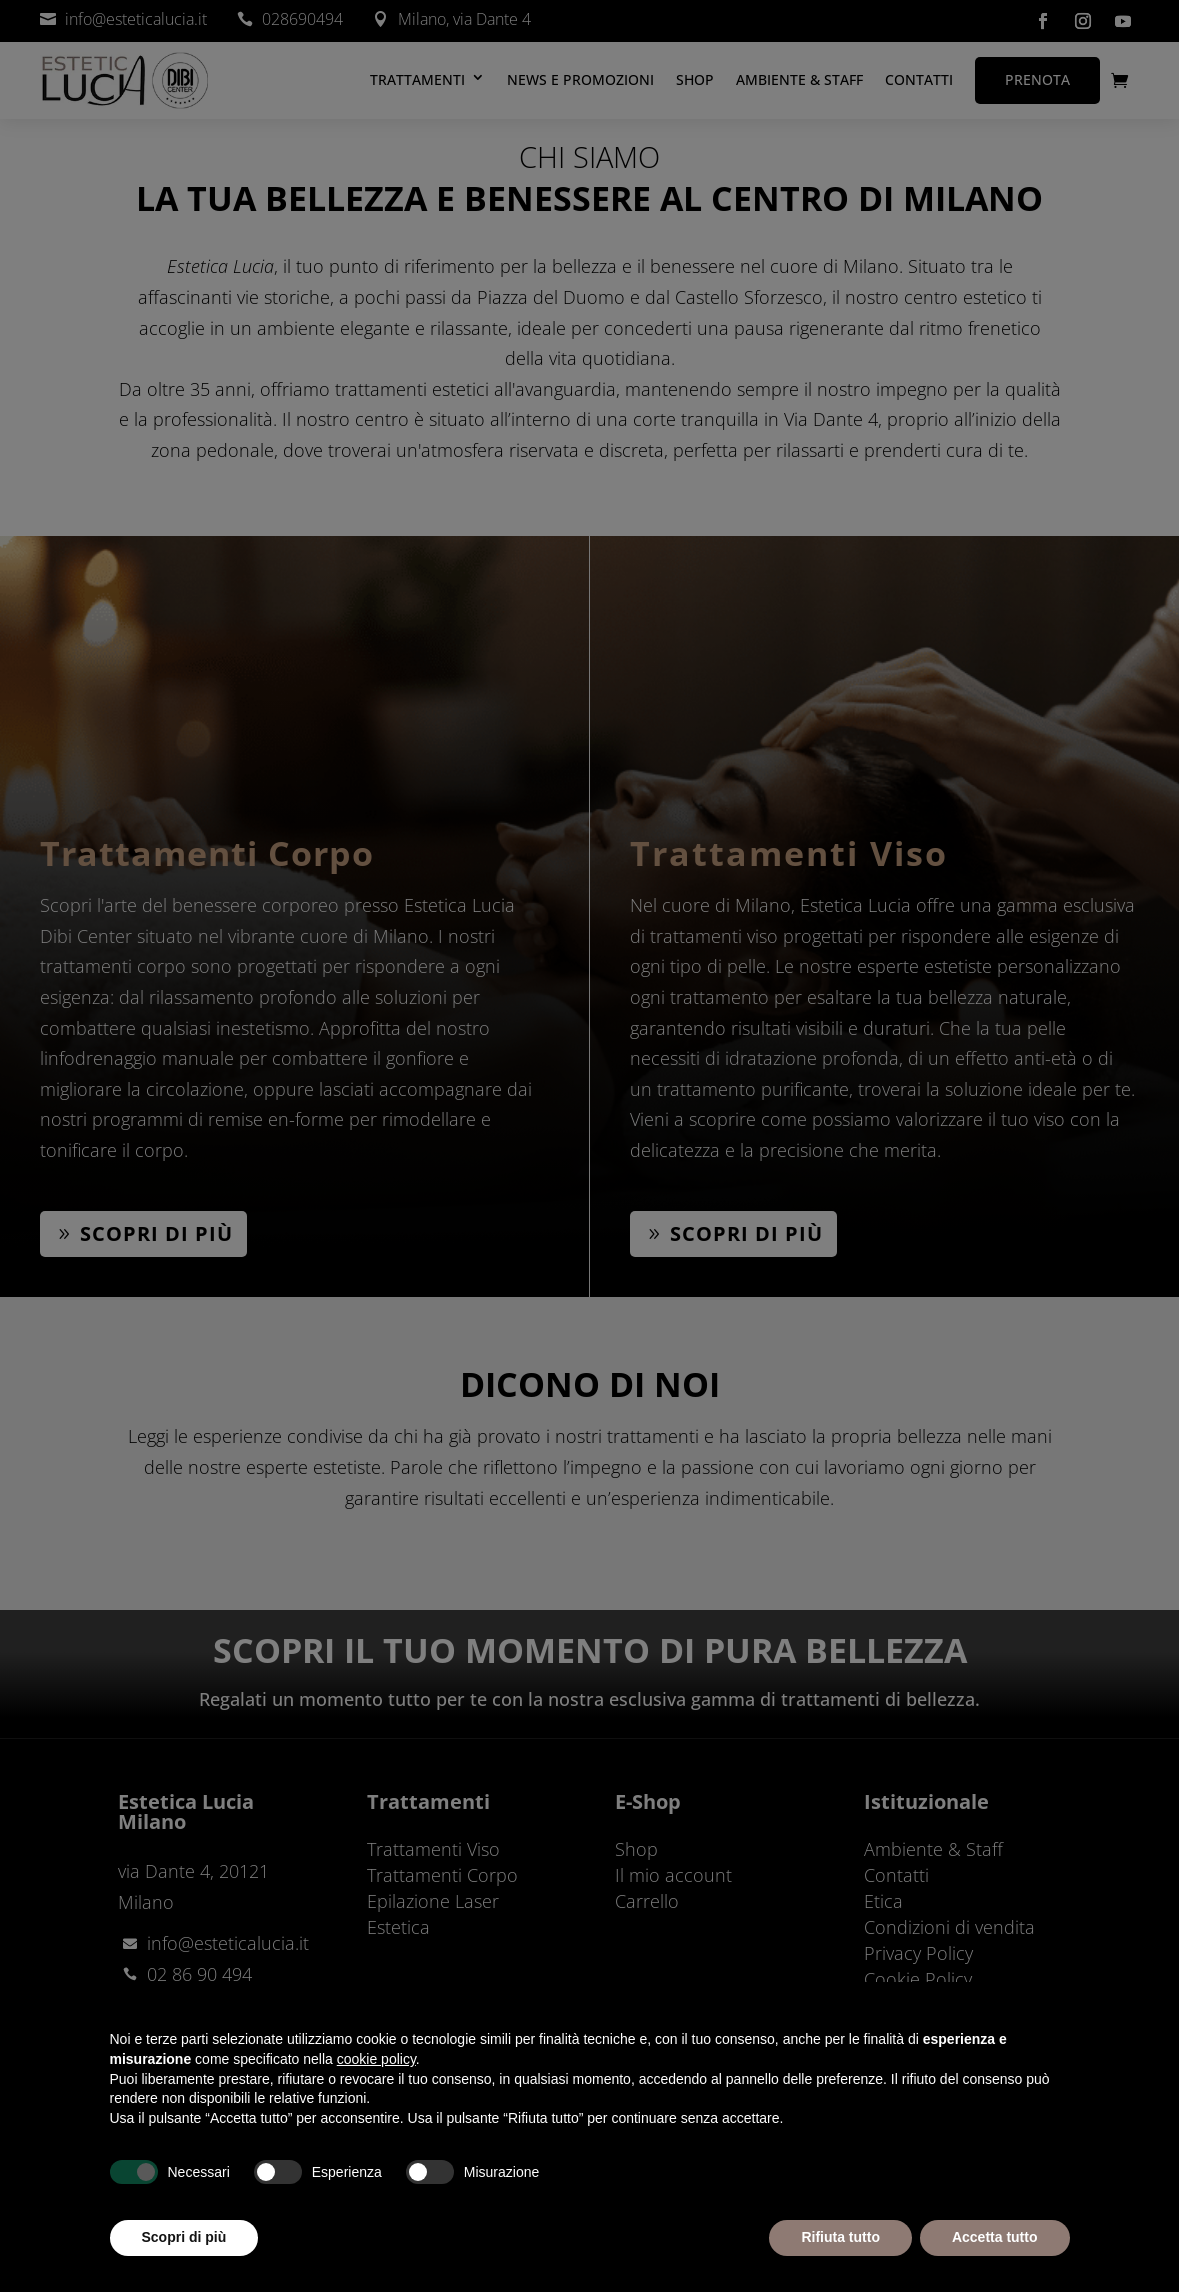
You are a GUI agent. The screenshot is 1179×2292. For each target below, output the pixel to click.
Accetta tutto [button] (995, 2237)
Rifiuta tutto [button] (840, 2237)
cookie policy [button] (376, 2059)
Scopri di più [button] (184, 2237)
